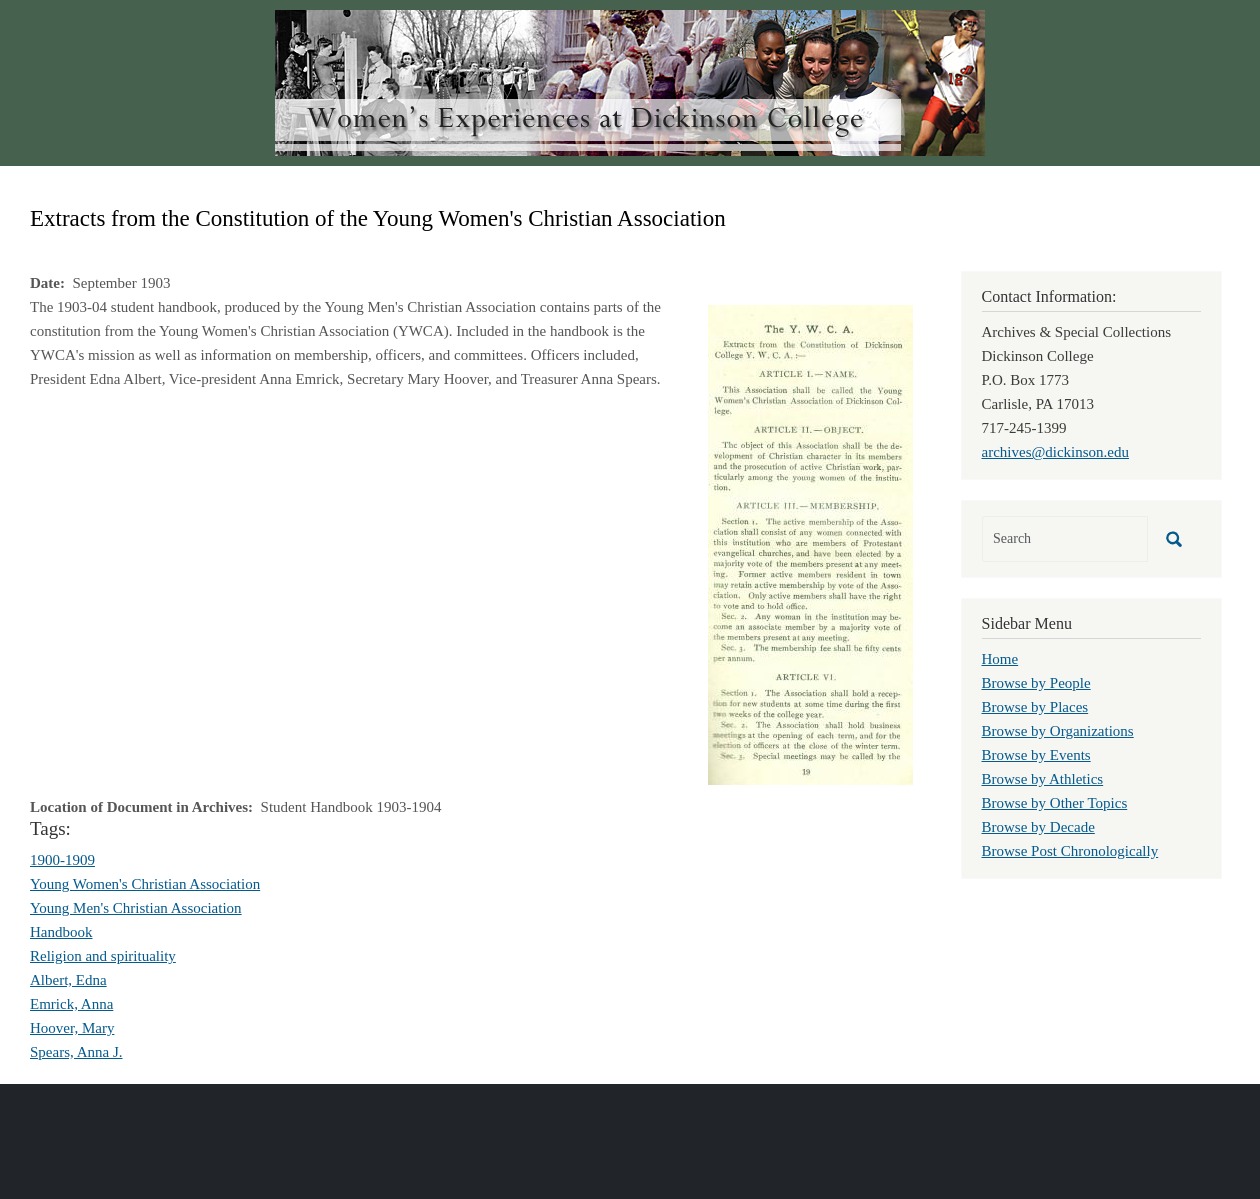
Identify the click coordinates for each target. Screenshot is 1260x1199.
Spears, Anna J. (76, 1052)
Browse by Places (1035, 707)
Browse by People (1036, 683)
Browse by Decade (1038, 827)
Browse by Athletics (1043, 779)
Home (1000, 659)
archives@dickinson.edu (1056, 452)
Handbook (61, 932)
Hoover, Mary (72, 1028)
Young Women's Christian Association (145, 884)
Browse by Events (1036, 755)
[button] (810, 543)
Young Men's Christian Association (136, 908)
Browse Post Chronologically (1070, 851)
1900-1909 (62, 860)
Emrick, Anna (71, 1004)
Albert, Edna (68, 980)
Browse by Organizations (1058, 731)
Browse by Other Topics (1055, 803)
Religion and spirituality (103, 956)
